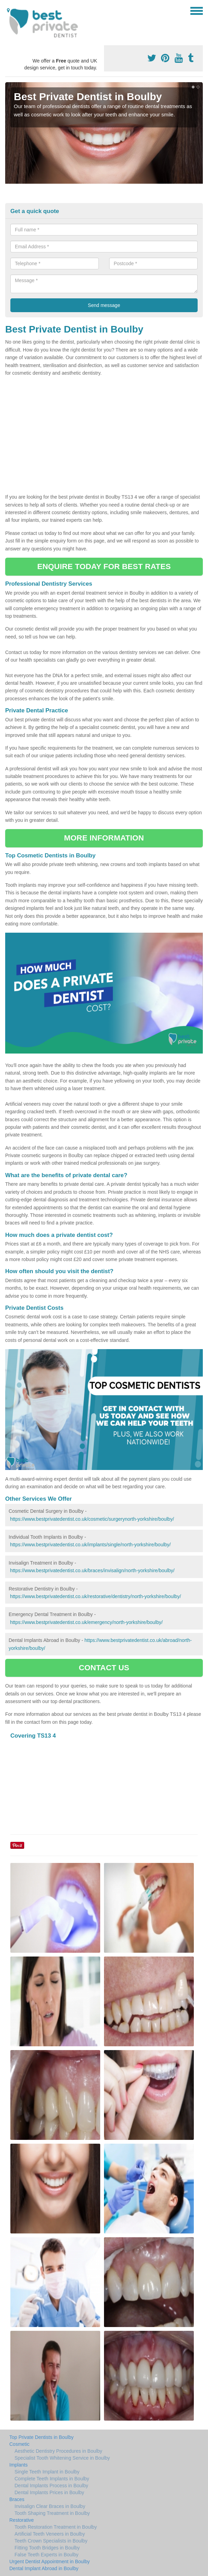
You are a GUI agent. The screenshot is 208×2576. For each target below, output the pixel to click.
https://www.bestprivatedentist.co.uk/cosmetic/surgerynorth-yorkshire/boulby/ (92, 1519)
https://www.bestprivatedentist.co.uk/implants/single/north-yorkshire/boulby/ (90, 1544)
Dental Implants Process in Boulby (51, 2485)
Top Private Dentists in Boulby (41, 2437)
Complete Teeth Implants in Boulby (52, 2478)
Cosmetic (19, 2444)
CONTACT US (104, 1667)
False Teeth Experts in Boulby (46, 2554)
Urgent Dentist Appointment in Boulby (49, 2561)
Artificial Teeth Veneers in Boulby (50, 2534)
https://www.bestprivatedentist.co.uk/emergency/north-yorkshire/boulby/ (86, 1622)
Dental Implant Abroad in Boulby (43, 2568)
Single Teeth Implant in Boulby (47, 2471)
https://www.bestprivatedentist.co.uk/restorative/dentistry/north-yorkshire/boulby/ (95, 1596)
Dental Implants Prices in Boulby (49, 2492)
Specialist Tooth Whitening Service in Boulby (62, 2458)
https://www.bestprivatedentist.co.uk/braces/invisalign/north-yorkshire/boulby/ (92, 1570)
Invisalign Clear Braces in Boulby (50, 2506)
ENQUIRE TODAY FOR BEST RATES (104, 566)
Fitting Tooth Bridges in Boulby (47, 2547)
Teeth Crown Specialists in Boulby (51, 2541)
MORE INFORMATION (104, 838)
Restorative (21, 2520)
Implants (18, 2465)
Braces (17, 2499)
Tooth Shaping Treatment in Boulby (52, 2513)
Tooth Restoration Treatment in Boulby (56, 2527)
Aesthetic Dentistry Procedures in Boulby (58, 2451)
